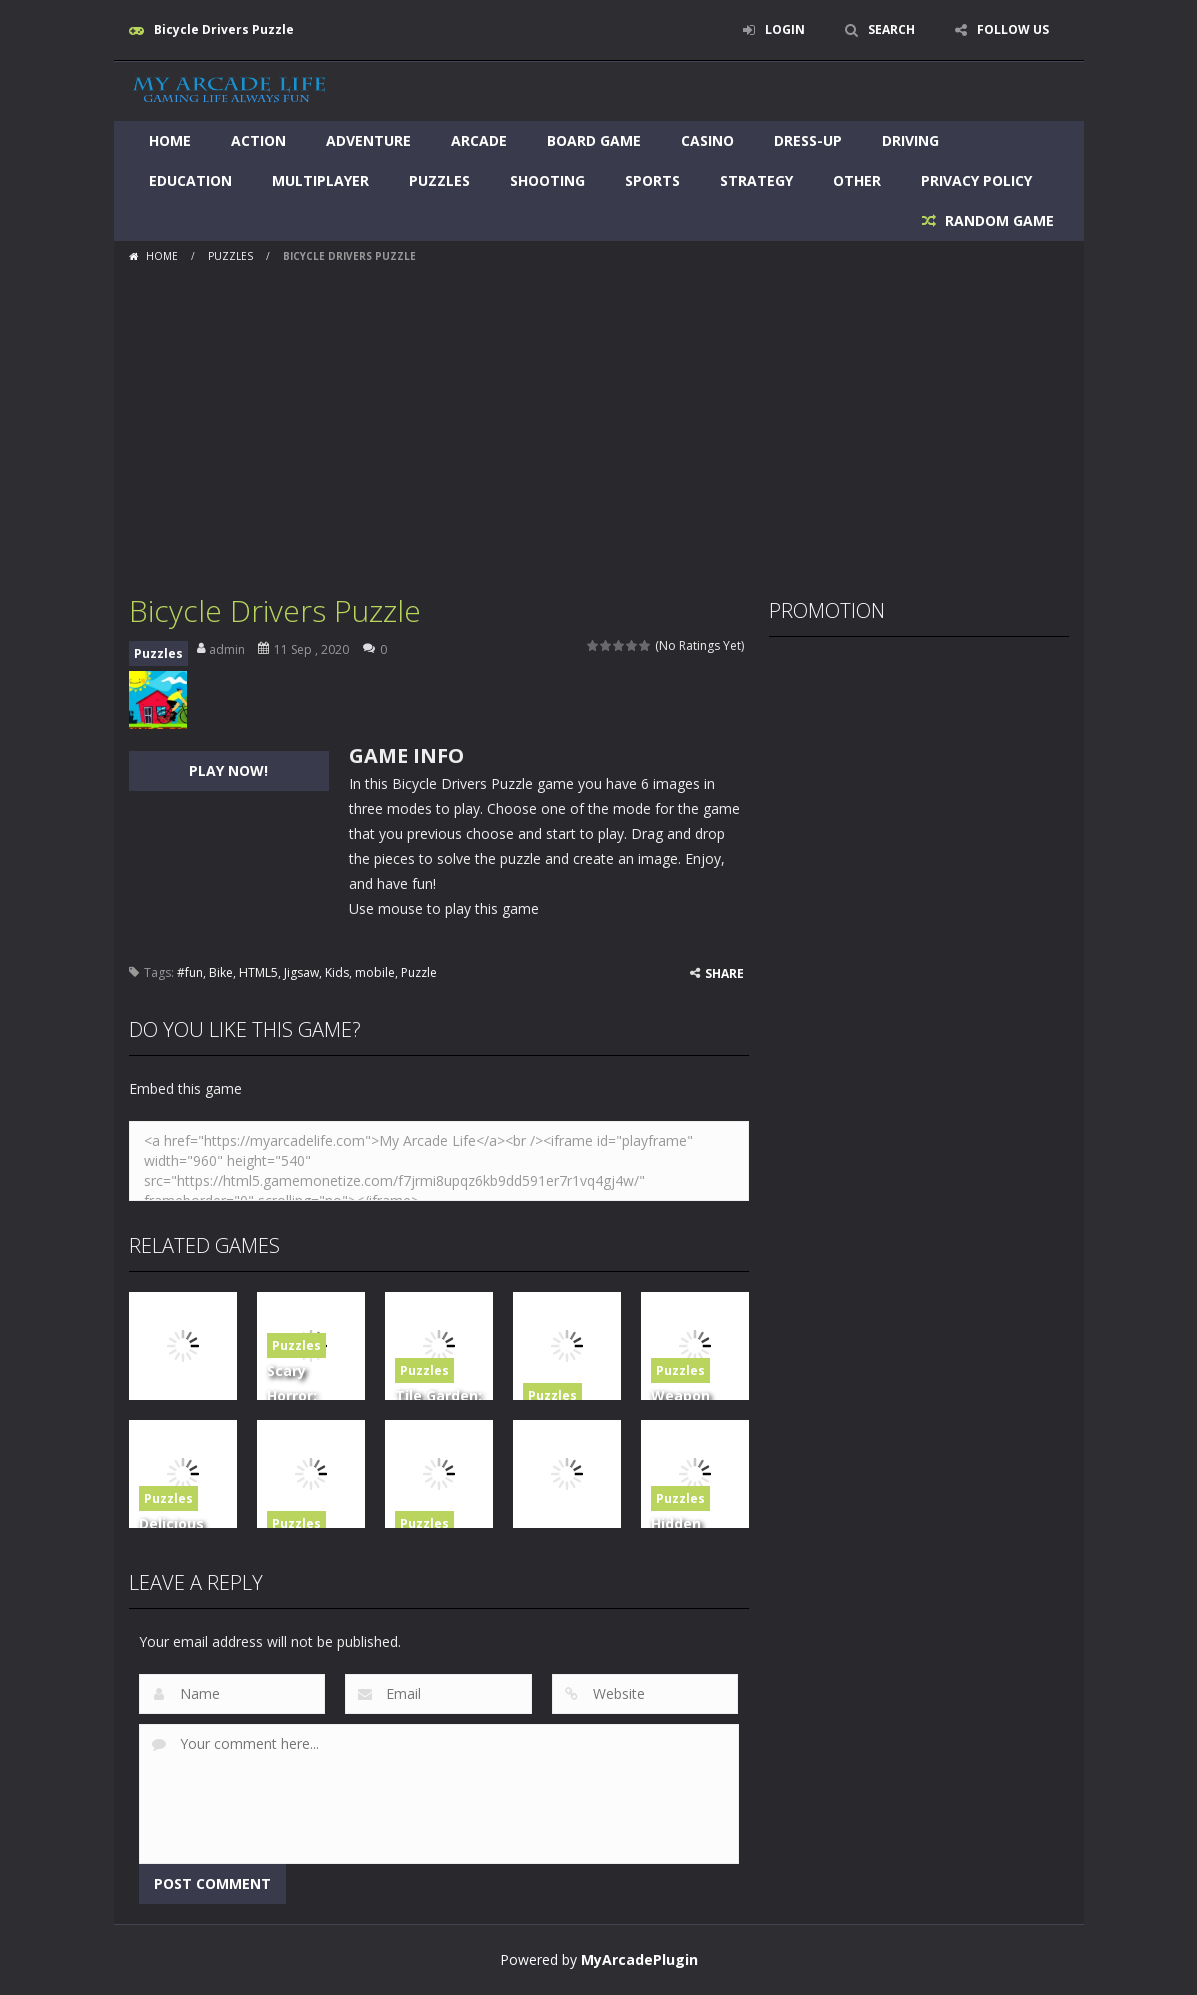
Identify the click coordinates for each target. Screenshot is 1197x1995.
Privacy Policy (976, 180)
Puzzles (439, 180)
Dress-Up (808, 140)
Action (258, 140)
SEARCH (891, 29)
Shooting (547, 180)
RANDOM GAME (997, 220)
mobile (375, 972)
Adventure (368, 140)
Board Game (594, 140)
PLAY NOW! (228, 770)
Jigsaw (301, 972)
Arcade (479, 140)
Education (190, 180)
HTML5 (258, 972)
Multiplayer (320, 180)
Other (857, 180)
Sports (652, 180)
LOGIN (785, 29)
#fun (190, 972)
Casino (707, 140)
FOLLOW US (1013, 29)
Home (170, 140)
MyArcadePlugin (639, 1959)
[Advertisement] (599, 421)
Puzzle (419, 972)
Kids (337, 972)
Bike (221, 972)
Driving (910, 140)
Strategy (756, 180)
